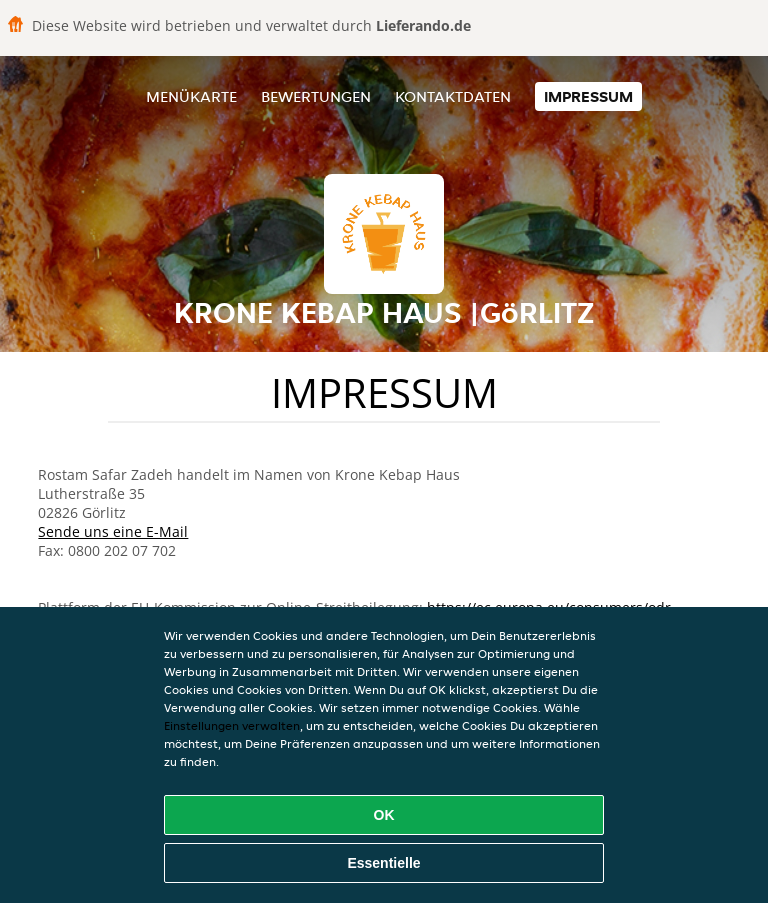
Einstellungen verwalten (232, 725)
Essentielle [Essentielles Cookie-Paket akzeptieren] (383, 863)
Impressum (588, 96)
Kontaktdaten (453, 96)
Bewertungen (316, 96)
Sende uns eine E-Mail (113, 531)
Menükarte (191, 96)
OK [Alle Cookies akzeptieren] (384, 815)
